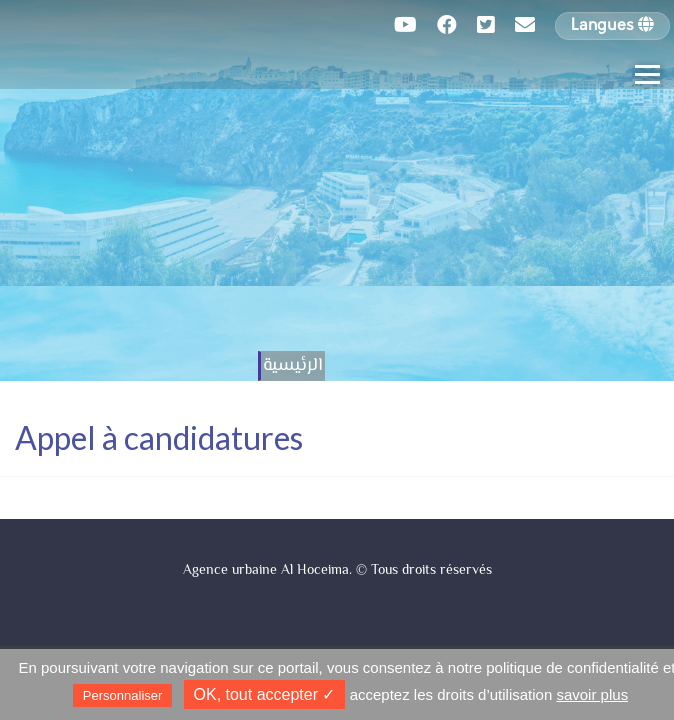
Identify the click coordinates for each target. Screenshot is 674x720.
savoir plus (592, 694)
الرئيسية (292, 366)
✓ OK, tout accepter (265, 694)
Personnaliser (123, 695)
